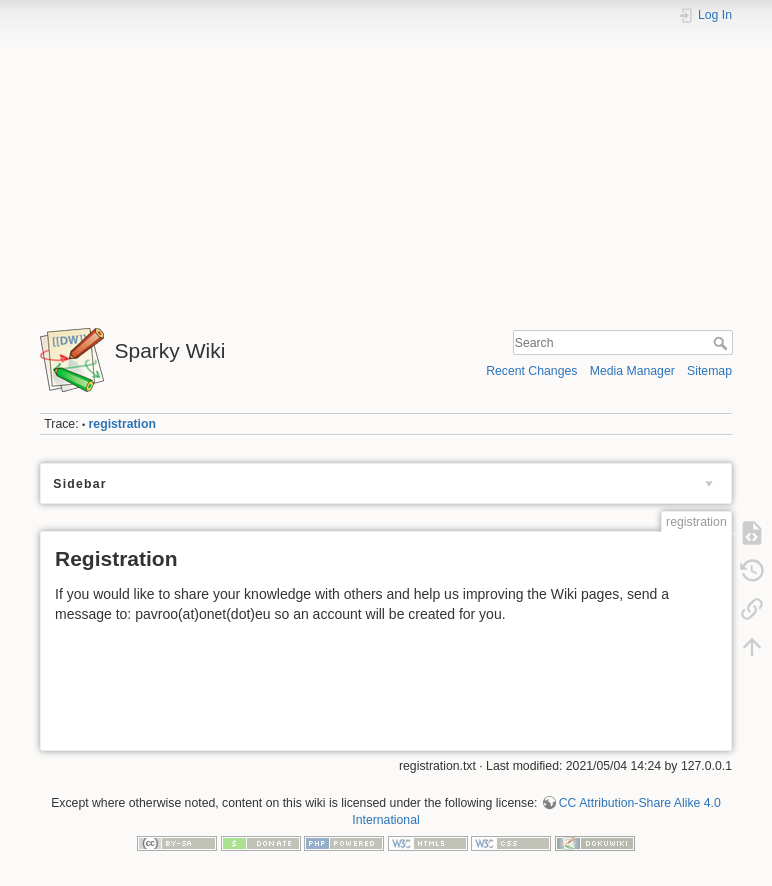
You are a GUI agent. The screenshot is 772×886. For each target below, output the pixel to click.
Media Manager (632, 371)
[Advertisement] (386, 168)
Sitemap (709, 371)
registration (122, 424)
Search (722, 343)
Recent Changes (531, 371)
